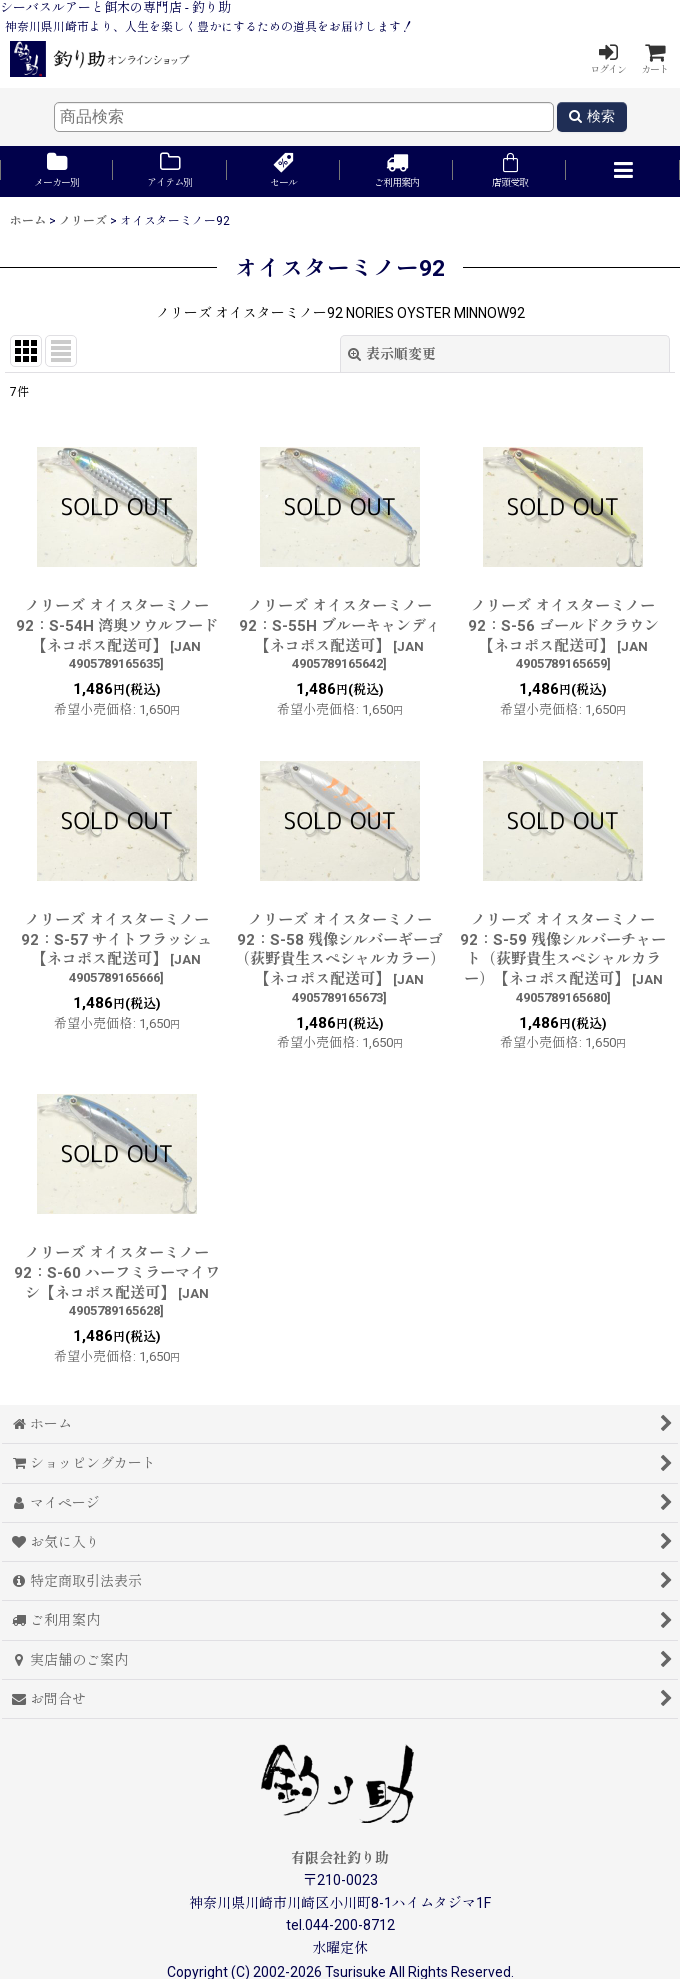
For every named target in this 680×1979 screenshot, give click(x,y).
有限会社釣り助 (340, 1858)
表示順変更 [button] (392, 354)
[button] (622, 171)
